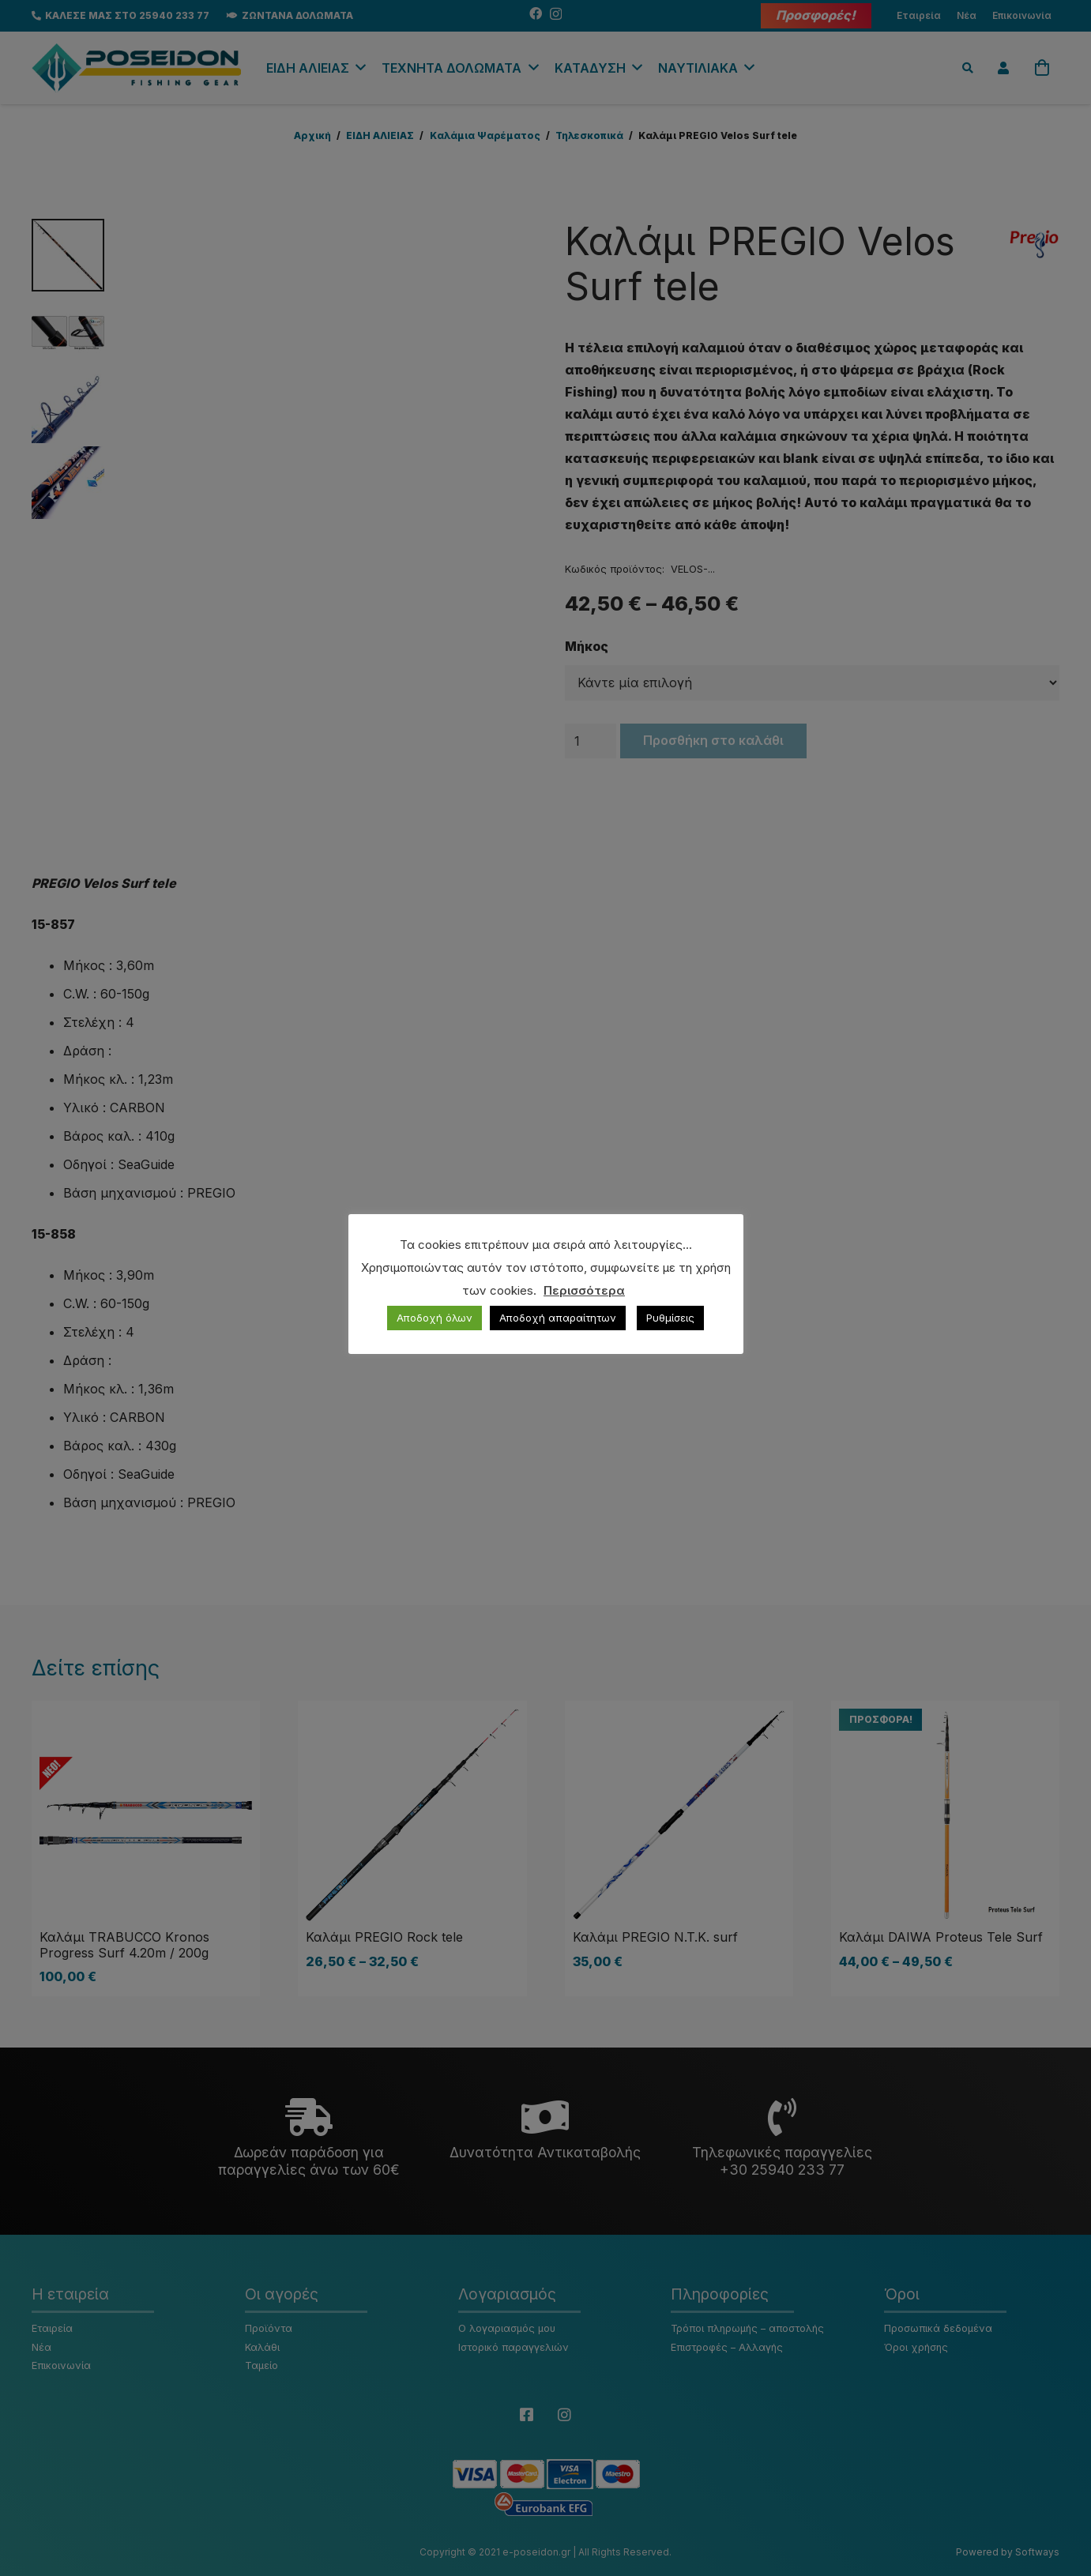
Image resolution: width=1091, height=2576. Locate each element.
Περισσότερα (584, 1290)
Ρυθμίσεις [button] (670, 1317)
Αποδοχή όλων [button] (434, 1317)
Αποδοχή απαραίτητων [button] (557, 1317)
